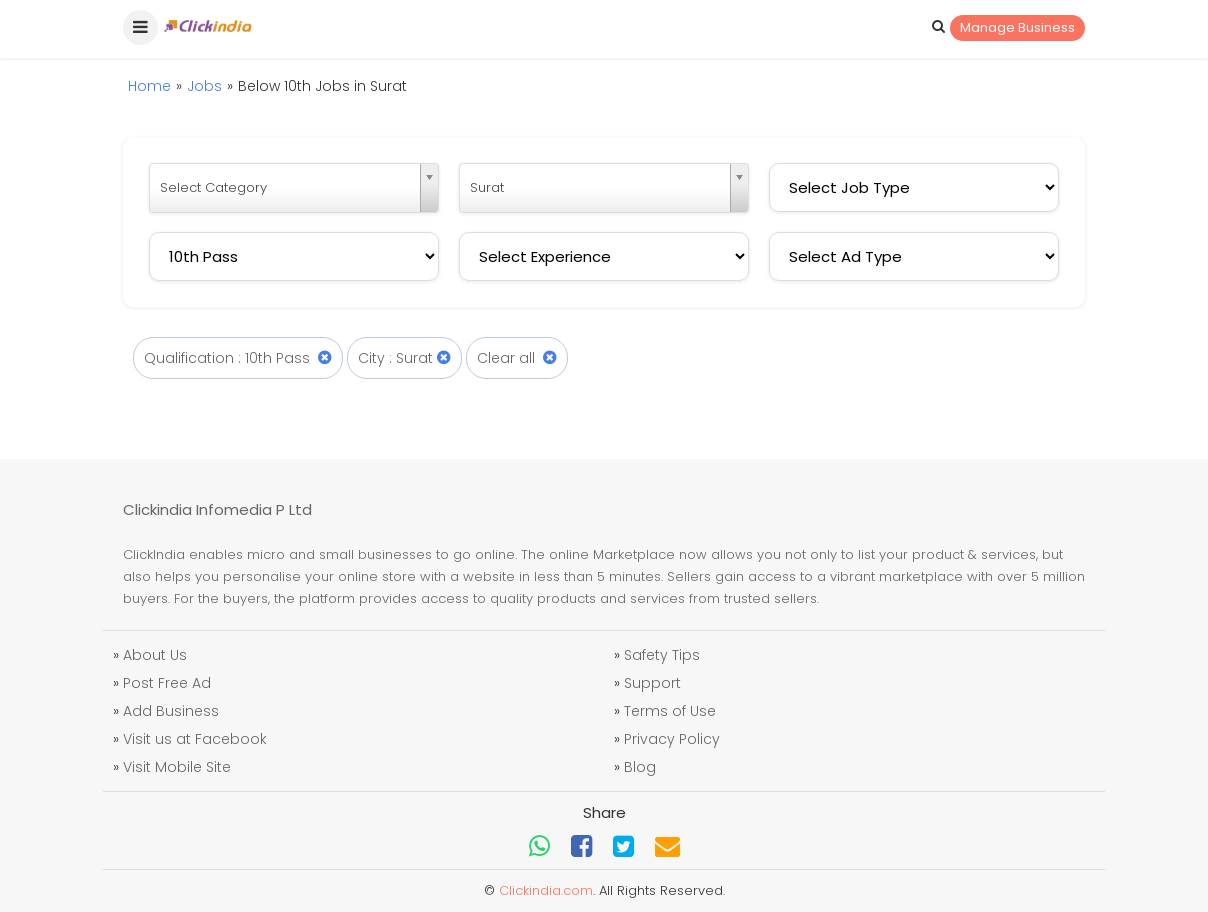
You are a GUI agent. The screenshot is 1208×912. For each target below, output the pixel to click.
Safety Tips (662, 655)
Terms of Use (670, 711)
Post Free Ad (167, 683)
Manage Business (1017, 27)
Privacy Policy (672, 739)
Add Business (171, 711)
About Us (155, 655)
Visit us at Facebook (195, 739)
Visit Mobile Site (177, 767)
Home (149, 86)
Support (652, 683)
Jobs (204, 86)
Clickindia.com (546, 890)
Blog (640, 767)
